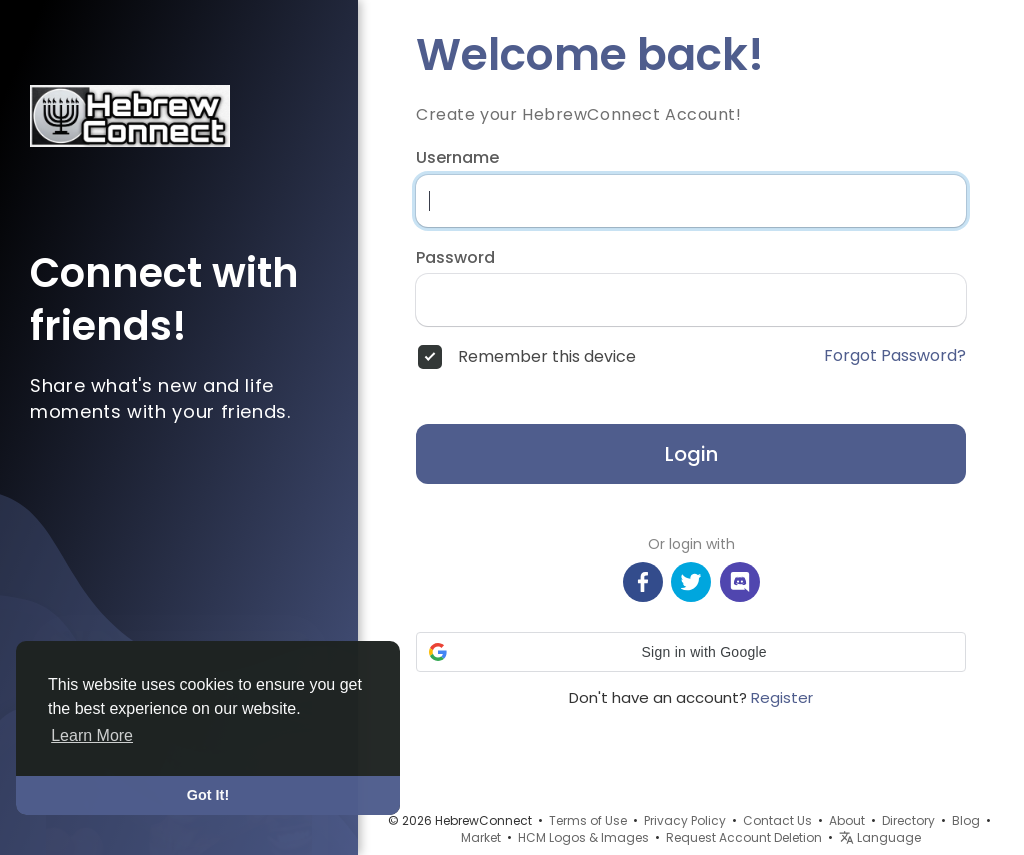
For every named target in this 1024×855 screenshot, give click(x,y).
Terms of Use (588, 820)
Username (457, 158)
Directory (908, 820)
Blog (966, 820)
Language (880, 837)
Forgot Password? (895, 356)
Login (691, 454)
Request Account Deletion (744, 837)
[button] (691, 652)
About (847, 820)
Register (782, 697)
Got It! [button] (208, 795)
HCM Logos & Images (583, 837)
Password (455, 258)
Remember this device (547, 357)
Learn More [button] (92, 735)
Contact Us (777, 820)
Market (481, 837)
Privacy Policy (685, 820)
